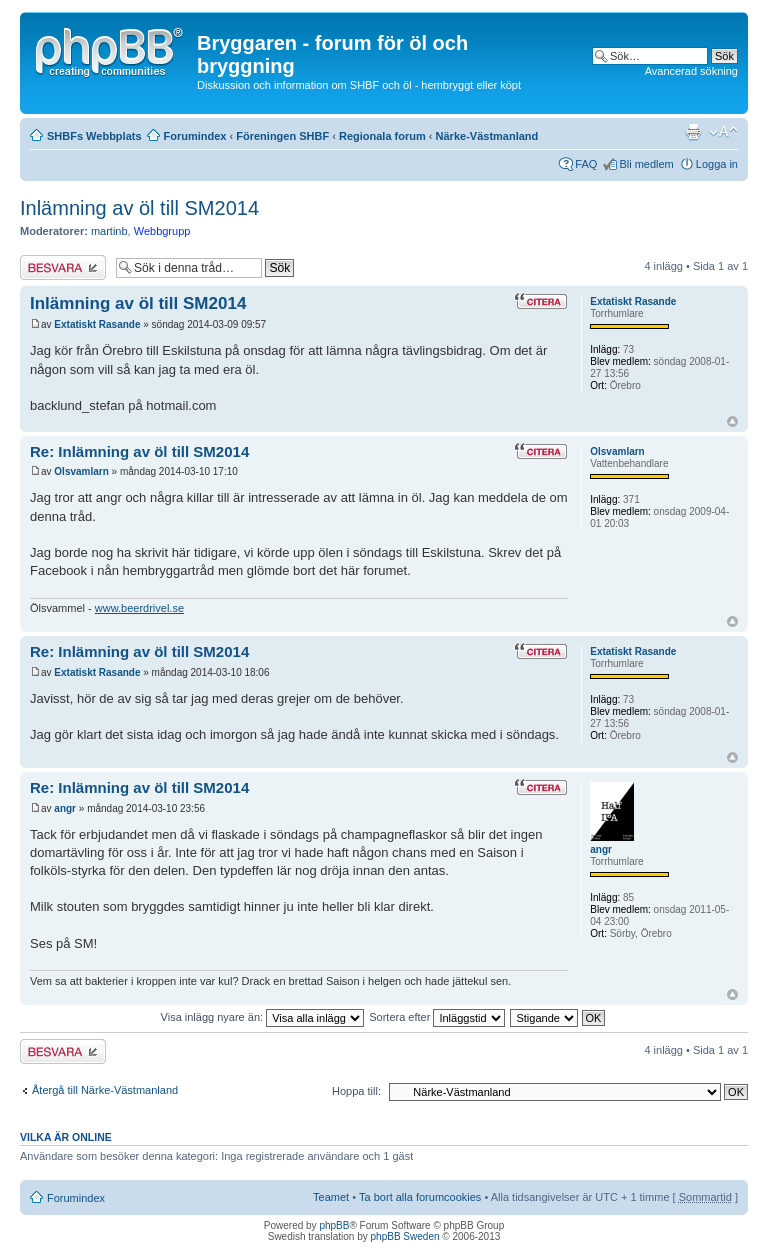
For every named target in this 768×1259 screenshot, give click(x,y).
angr (65, 808)
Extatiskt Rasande (97, 324)
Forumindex (195, 136)
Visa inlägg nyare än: (263, 1017)
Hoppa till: (356, 1091)
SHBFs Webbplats (94, 136)
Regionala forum (382, 136)
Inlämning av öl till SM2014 (139, 208)
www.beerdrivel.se (139, 608)
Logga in (717, 164)
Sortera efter (437, 1017)
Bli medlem (646, 164)
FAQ (586, 164)
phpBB (334, 1225)
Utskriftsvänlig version (693, 132)
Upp (732, 421)
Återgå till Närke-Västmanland (105, 1090)
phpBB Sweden (405, 1236)
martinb (109, 231)
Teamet (331, 1197)
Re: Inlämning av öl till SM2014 (139, 451)
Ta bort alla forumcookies (420, 1197)
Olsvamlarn (81, 471)
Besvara (63, 267)
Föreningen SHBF (282, 136)
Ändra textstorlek (723, 132)
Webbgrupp (162, 231)
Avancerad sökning (691, 71)
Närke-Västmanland (487, 136)
